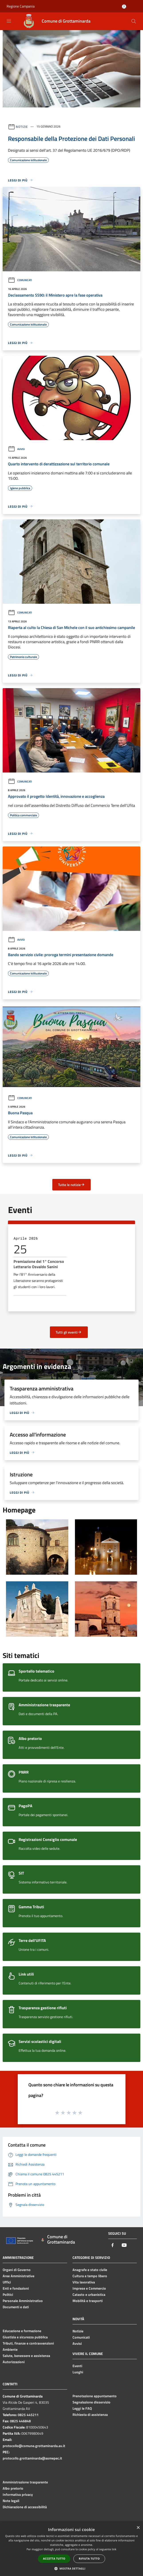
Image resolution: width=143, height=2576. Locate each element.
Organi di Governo (17, 2269)
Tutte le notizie (71, 1184)
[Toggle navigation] (9, 20)
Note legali (11, 2500)
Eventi (77, 2365)
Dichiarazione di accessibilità (25, 2507)
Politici (8, 2294)
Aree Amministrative (18, 2276)
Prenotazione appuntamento (94, 2396)
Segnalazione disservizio (91, 2402)
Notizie (22, 126)
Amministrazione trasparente (25, 2482)
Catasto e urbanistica (88, 2294)
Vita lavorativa (83, 2282)
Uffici (7, 2282)
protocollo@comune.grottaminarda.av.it (34, 2445)
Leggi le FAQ (82, 2408)
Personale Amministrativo (23, 2300)
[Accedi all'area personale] (124, 6)
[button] (72, 2568)
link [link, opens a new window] (114, 2549)
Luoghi (77, 2372)
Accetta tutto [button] (54, 2558)
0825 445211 (28, 2414)
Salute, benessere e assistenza (26, 2355)
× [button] (138, 2527)
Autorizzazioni (14, 2361)
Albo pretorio (13, 2488)
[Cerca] (133, 21)
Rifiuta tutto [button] (89, 2558)
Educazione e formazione (22, 2330)
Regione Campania (21, 6)
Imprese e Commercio (89, 2288)
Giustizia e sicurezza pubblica (25, 2337)
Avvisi (16, 449)
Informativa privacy (18, 2494)
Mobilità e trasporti (87, 2300)
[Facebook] (112, 2245)
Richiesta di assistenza (90, 2414)
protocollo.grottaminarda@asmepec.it (32, 2458)
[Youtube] (124, 2245)
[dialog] (71, 2549)
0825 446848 (20, 2421)
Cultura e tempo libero (89, 2276)
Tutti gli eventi (69, 1332)
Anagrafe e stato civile (89, 2269)
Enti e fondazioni (16, 2288)
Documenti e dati (16, 2307)
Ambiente (10, 2349)
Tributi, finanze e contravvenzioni (28, 2343)
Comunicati (20, 280)
